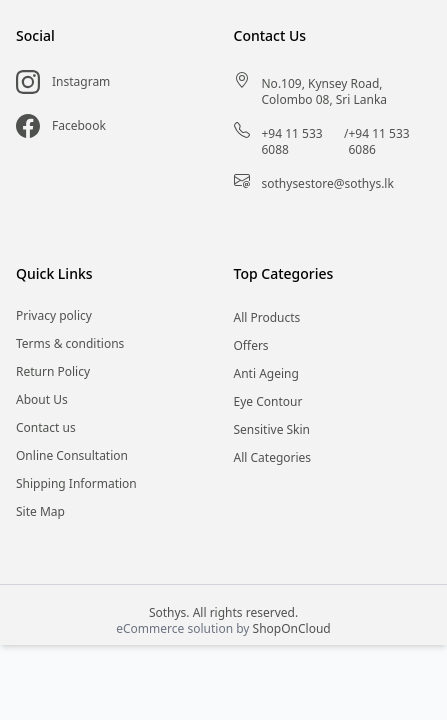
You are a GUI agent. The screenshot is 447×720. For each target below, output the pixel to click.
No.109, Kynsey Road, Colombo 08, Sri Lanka (325, 92)
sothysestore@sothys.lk (328, 184)
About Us (42, 400)
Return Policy (53, 372)
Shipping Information (76, 484)
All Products (267, 318)
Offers (251, 346)
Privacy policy (54, 316)
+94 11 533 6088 (292, 142)
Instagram (81, 82)
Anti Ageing (266, 374)
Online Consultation (72, 456)
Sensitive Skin (272, 430)
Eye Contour (268, 402)
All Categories (273, 458)
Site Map (40, 512)
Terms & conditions (70, 344)
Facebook (79, 126)
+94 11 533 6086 (378, 142)
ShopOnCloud (292, 628)
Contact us (46, 428)
